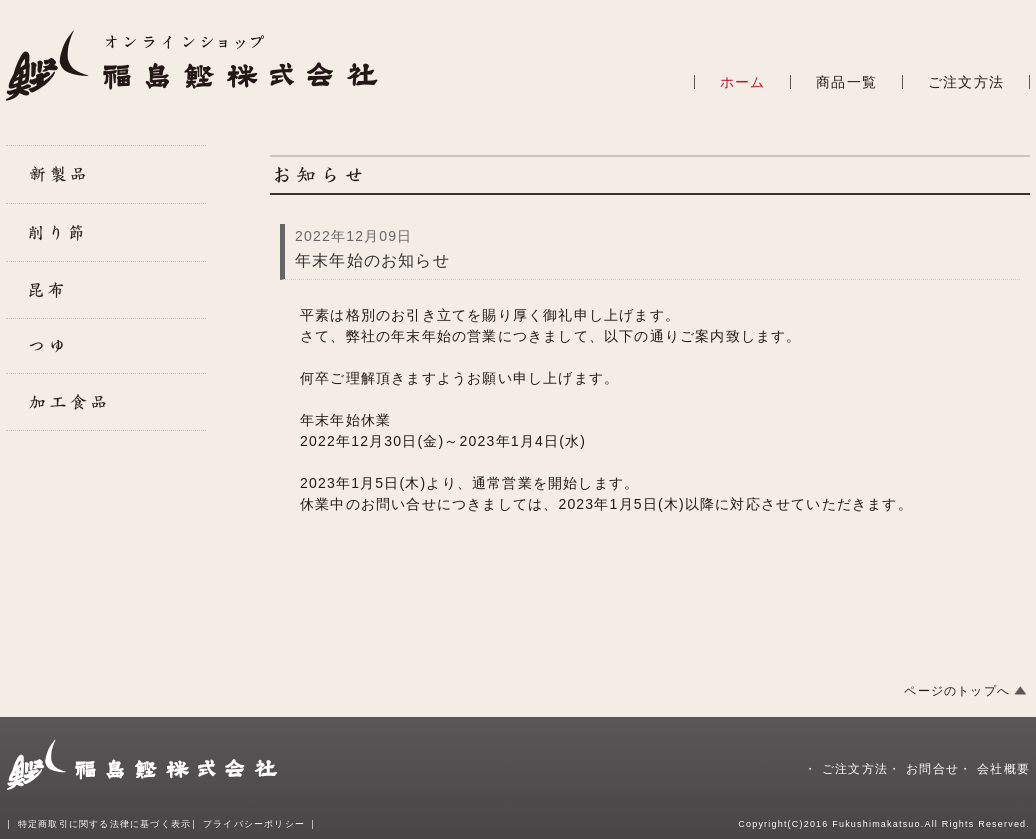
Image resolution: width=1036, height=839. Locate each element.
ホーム (743, 82)
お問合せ (932, 769)
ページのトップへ (957, 691)
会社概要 (1003, 769)
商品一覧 (846, 82)
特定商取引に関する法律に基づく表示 (104, 824)
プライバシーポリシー (254, 824)
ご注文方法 (966, 82)
